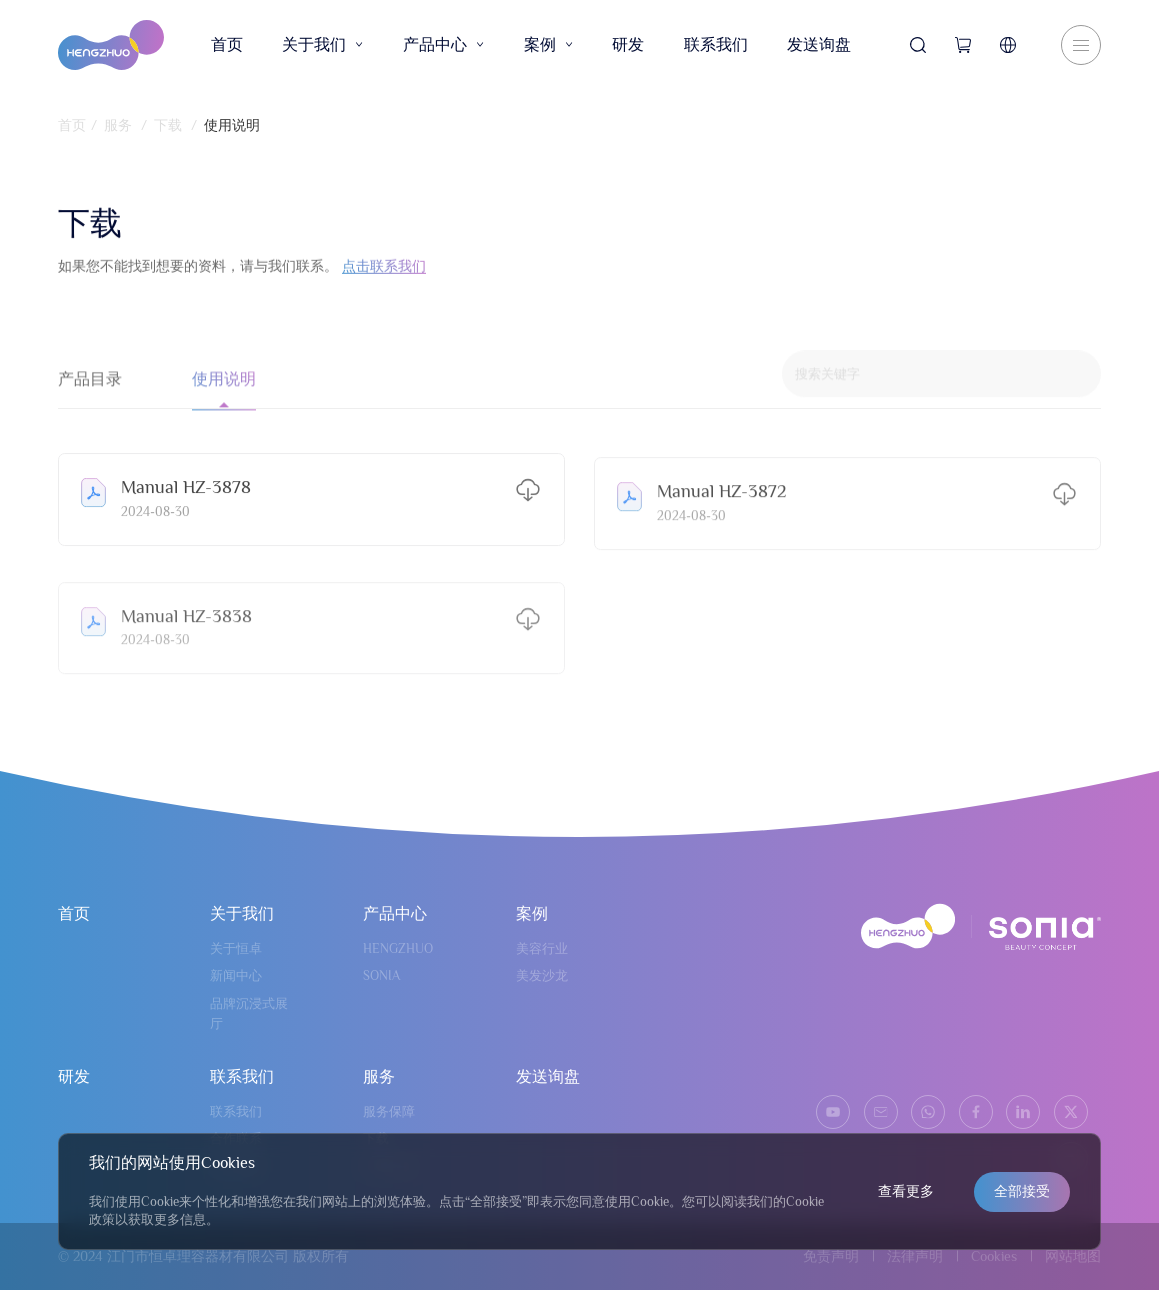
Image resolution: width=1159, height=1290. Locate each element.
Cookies (994, 1256)
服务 (118, 125)
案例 (548, 45)
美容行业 (542, 948)
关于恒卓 (236, 948)
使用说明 (232, 125)
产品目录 (90, 393)
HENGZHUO (398, 948)
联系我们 (716, 45)
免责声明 (831, 1256)
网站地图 (1073, 1256)
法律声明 (915, 1256)
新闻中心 (236, 975)
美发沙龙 (542, 975)
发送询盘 (819, 45)
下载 (168, 125)
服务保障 (389, 1111)
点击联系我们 (384, 275)
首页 (227, 45)
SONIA (381, 975)
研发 (628, 45)
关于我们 (322, 45)
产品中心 (443, 45)
